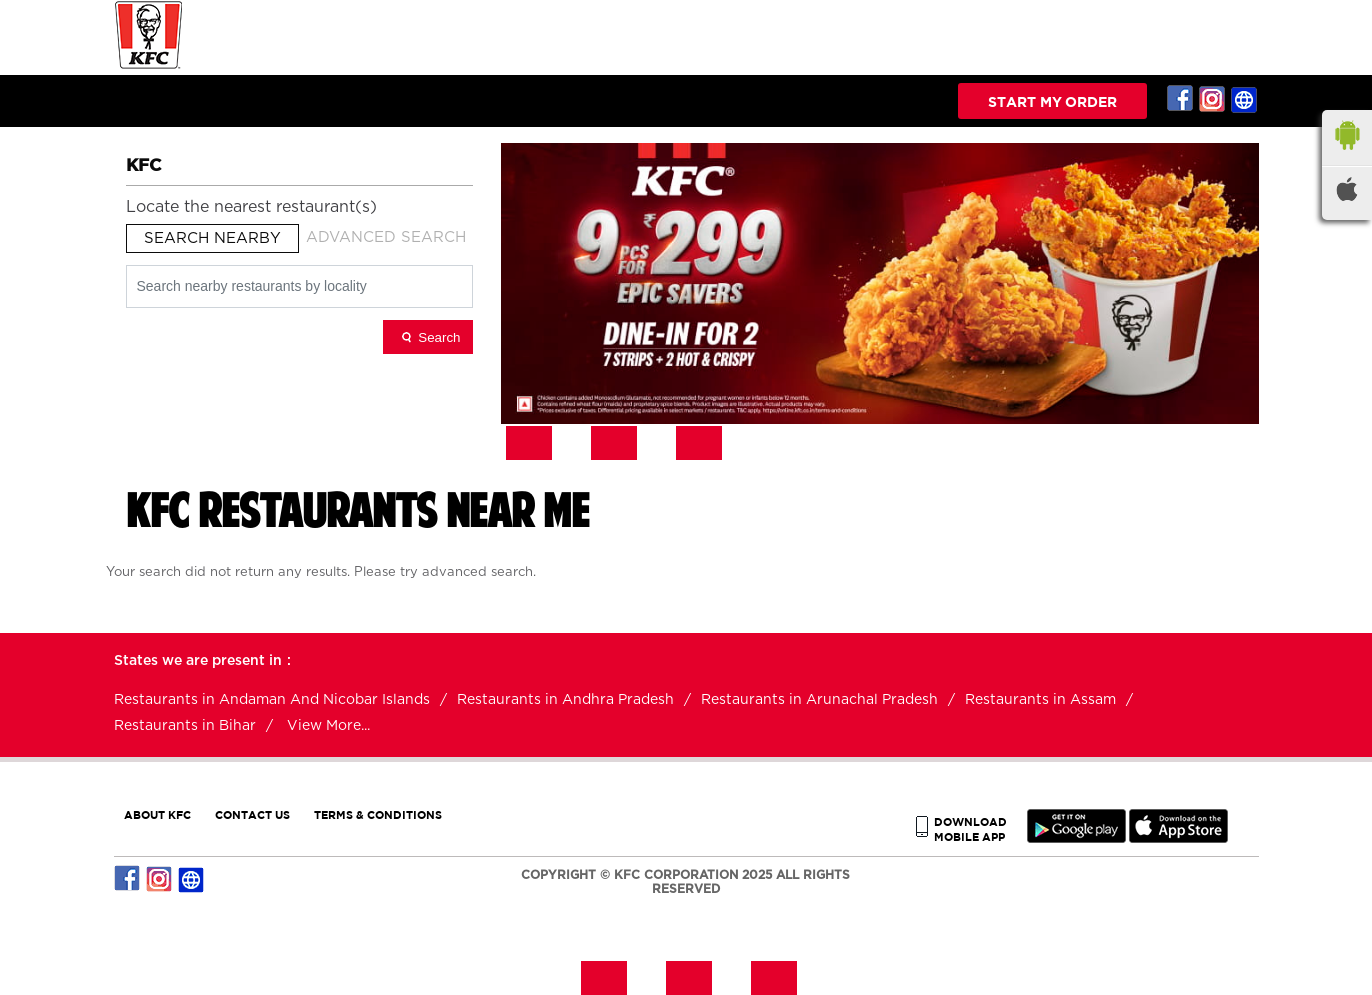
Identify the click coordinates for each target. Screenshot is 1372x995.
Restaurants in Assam (1040, 700)
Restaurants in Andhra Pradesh (565, 700)
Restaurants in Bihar (185, 726)
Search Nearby (212, 238)
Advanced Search (386, 237)
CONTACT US (252, 814)
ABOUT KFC (157, 814)
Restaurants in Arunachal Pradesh (819, 700)
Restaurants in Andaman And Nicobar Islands (272, 700)
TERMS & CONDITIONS (378, 814)
